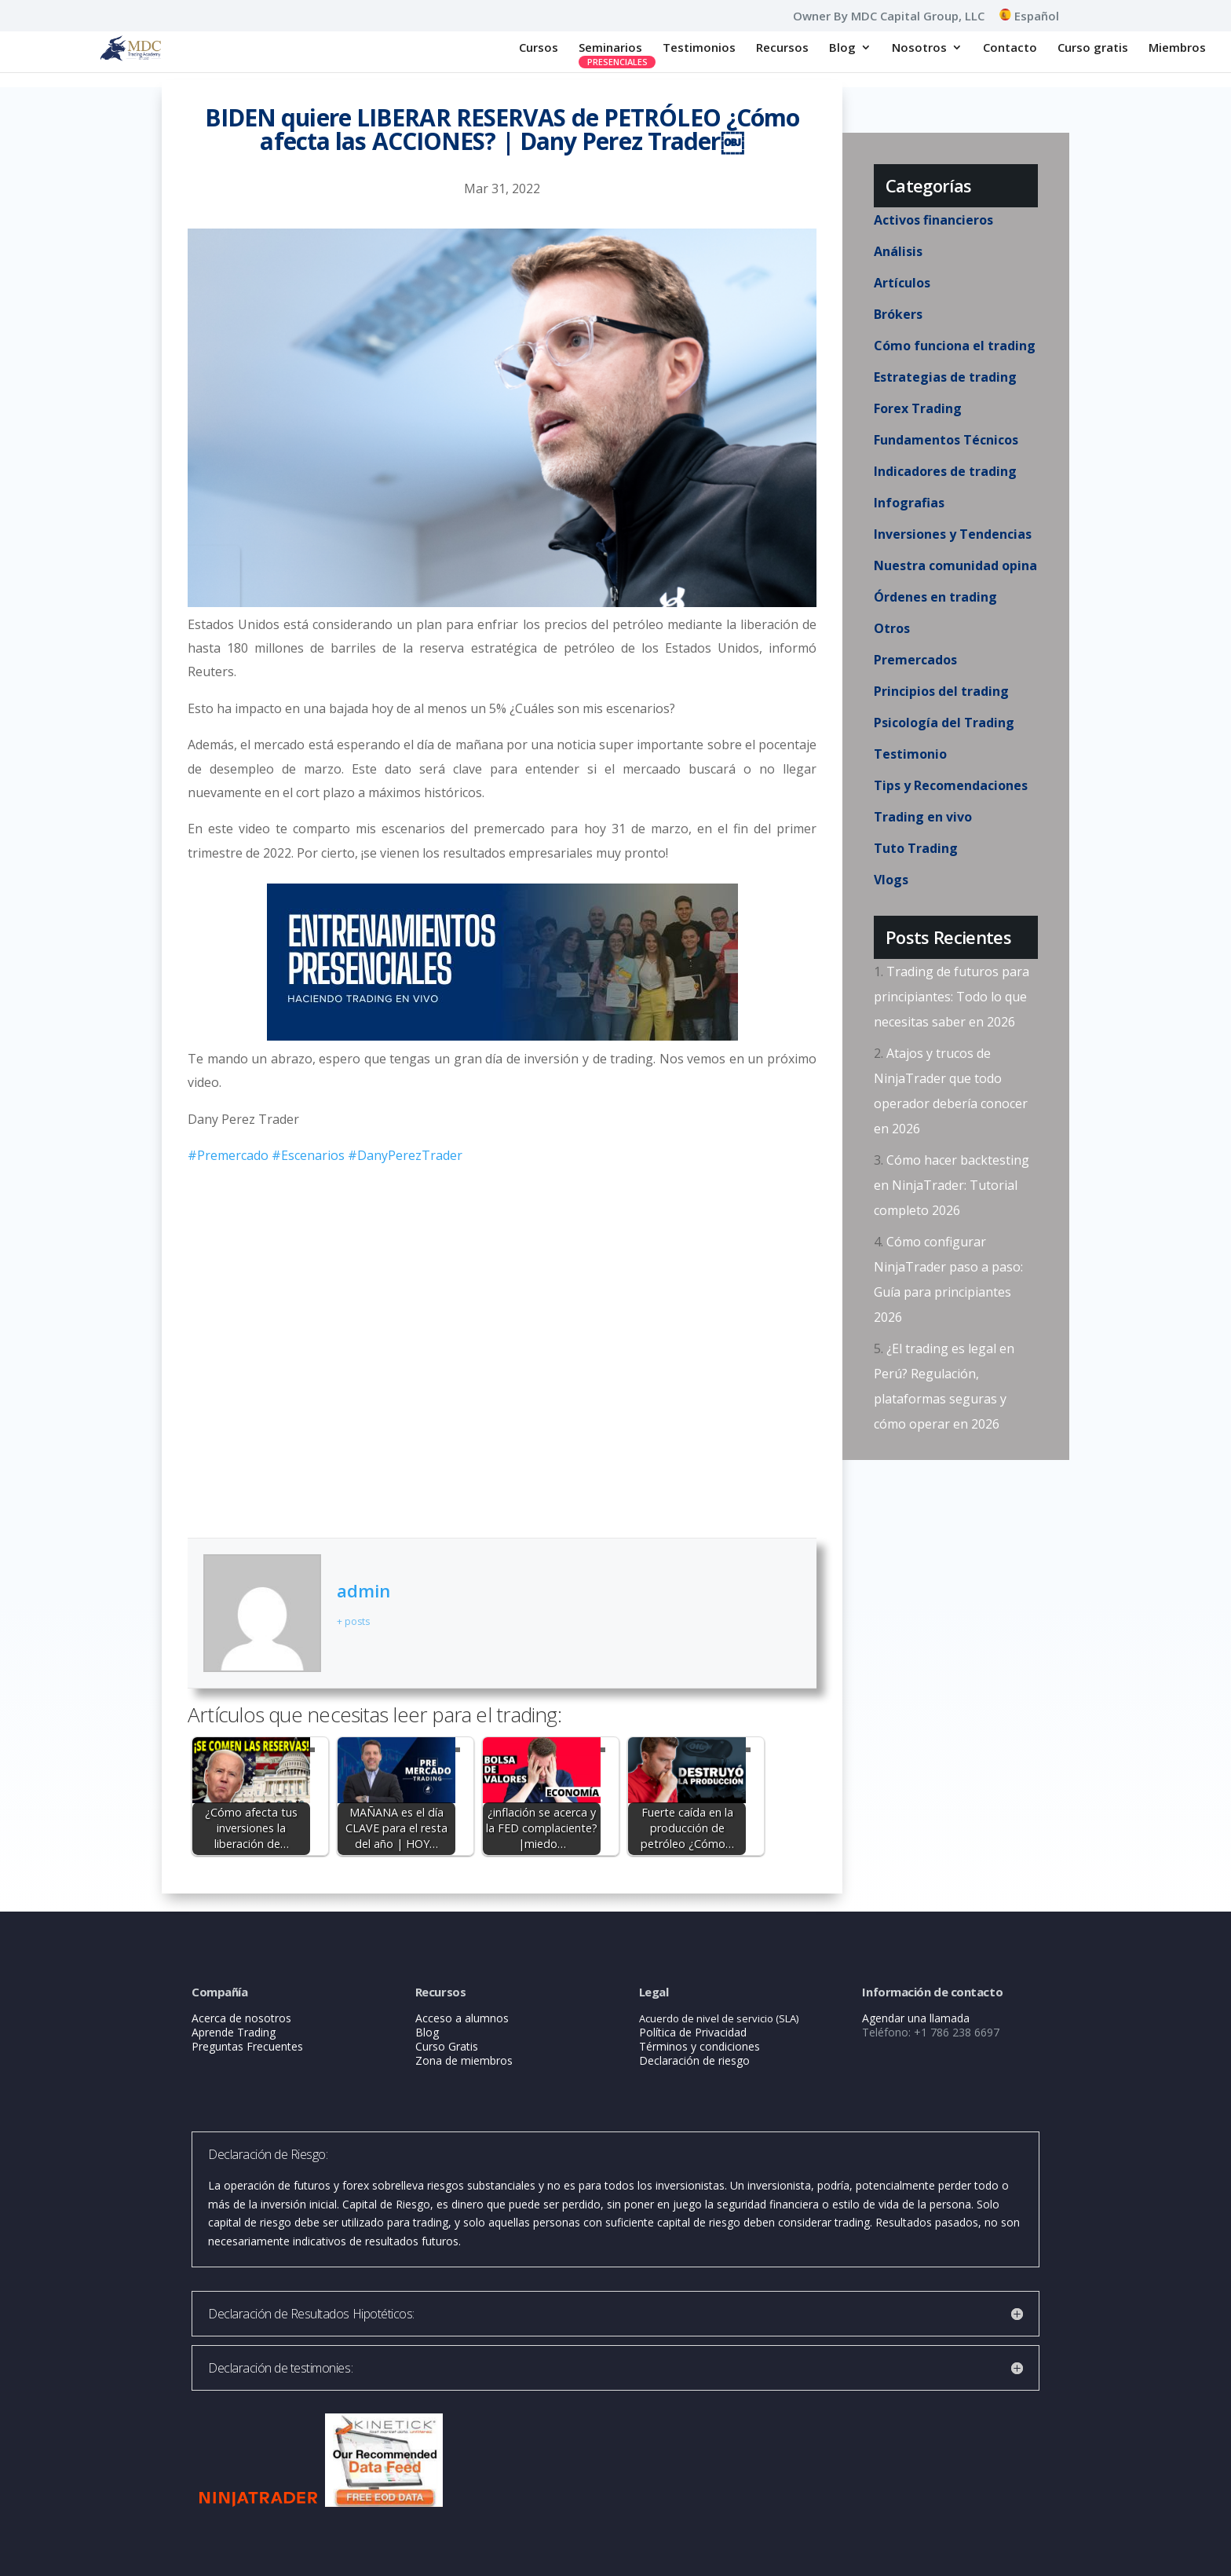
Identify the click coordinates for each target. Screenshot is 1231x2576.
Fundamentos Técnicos (946, 439)
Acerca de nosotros (241, 2018)
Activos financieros (933, 220)
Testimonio (910, 754)
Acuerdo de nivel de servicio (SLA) (718, 2018)
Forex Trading (918, 408)
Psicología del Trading (944, 722)
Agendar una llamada (916, 2018)
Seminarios (610, 48)
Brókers (898, 314)
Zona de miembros (464, 2060)
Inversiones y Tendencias (953, 534)
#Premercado (228, 1155)
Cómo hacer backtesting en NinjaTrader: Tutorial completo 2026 (951, 1185)
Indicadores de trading (945, 471)
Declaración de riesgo (694, 2060)
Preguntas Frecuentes (247, 2046)
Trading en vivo (923, 816)
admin (363, 1589)
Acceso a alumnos (462, 2018)
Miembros (1177, 48)
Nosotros (919, 48)
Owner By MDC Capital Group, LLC (888, 17)
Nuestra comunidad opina (955, 565)
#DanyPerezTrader (405, 1155)
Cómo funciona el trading (955, 345)
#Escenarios (308, 1155)
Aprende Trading (234, 2032)
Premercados (915, 659)
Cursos (538, 48)
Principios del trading (941, 691)
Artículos (902, 282)
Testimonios (699, 48)
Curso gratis (1092, 48)
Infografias (909, 502)
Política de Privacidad (693, 2032)
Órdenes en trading (935, 597)
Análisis (898, 251)
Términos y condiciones (699, 2046)
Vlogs (891, 879)
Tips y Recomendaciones (951, 785)
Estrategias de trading (945, 377)
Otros (892, 628)
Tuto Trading (916, 848)
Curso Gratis (446, 2046)
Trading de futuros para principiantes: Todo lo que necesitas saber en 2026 (951, 996)
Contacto (1010, 48)
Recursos (782, 48)
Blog (842, 48)
